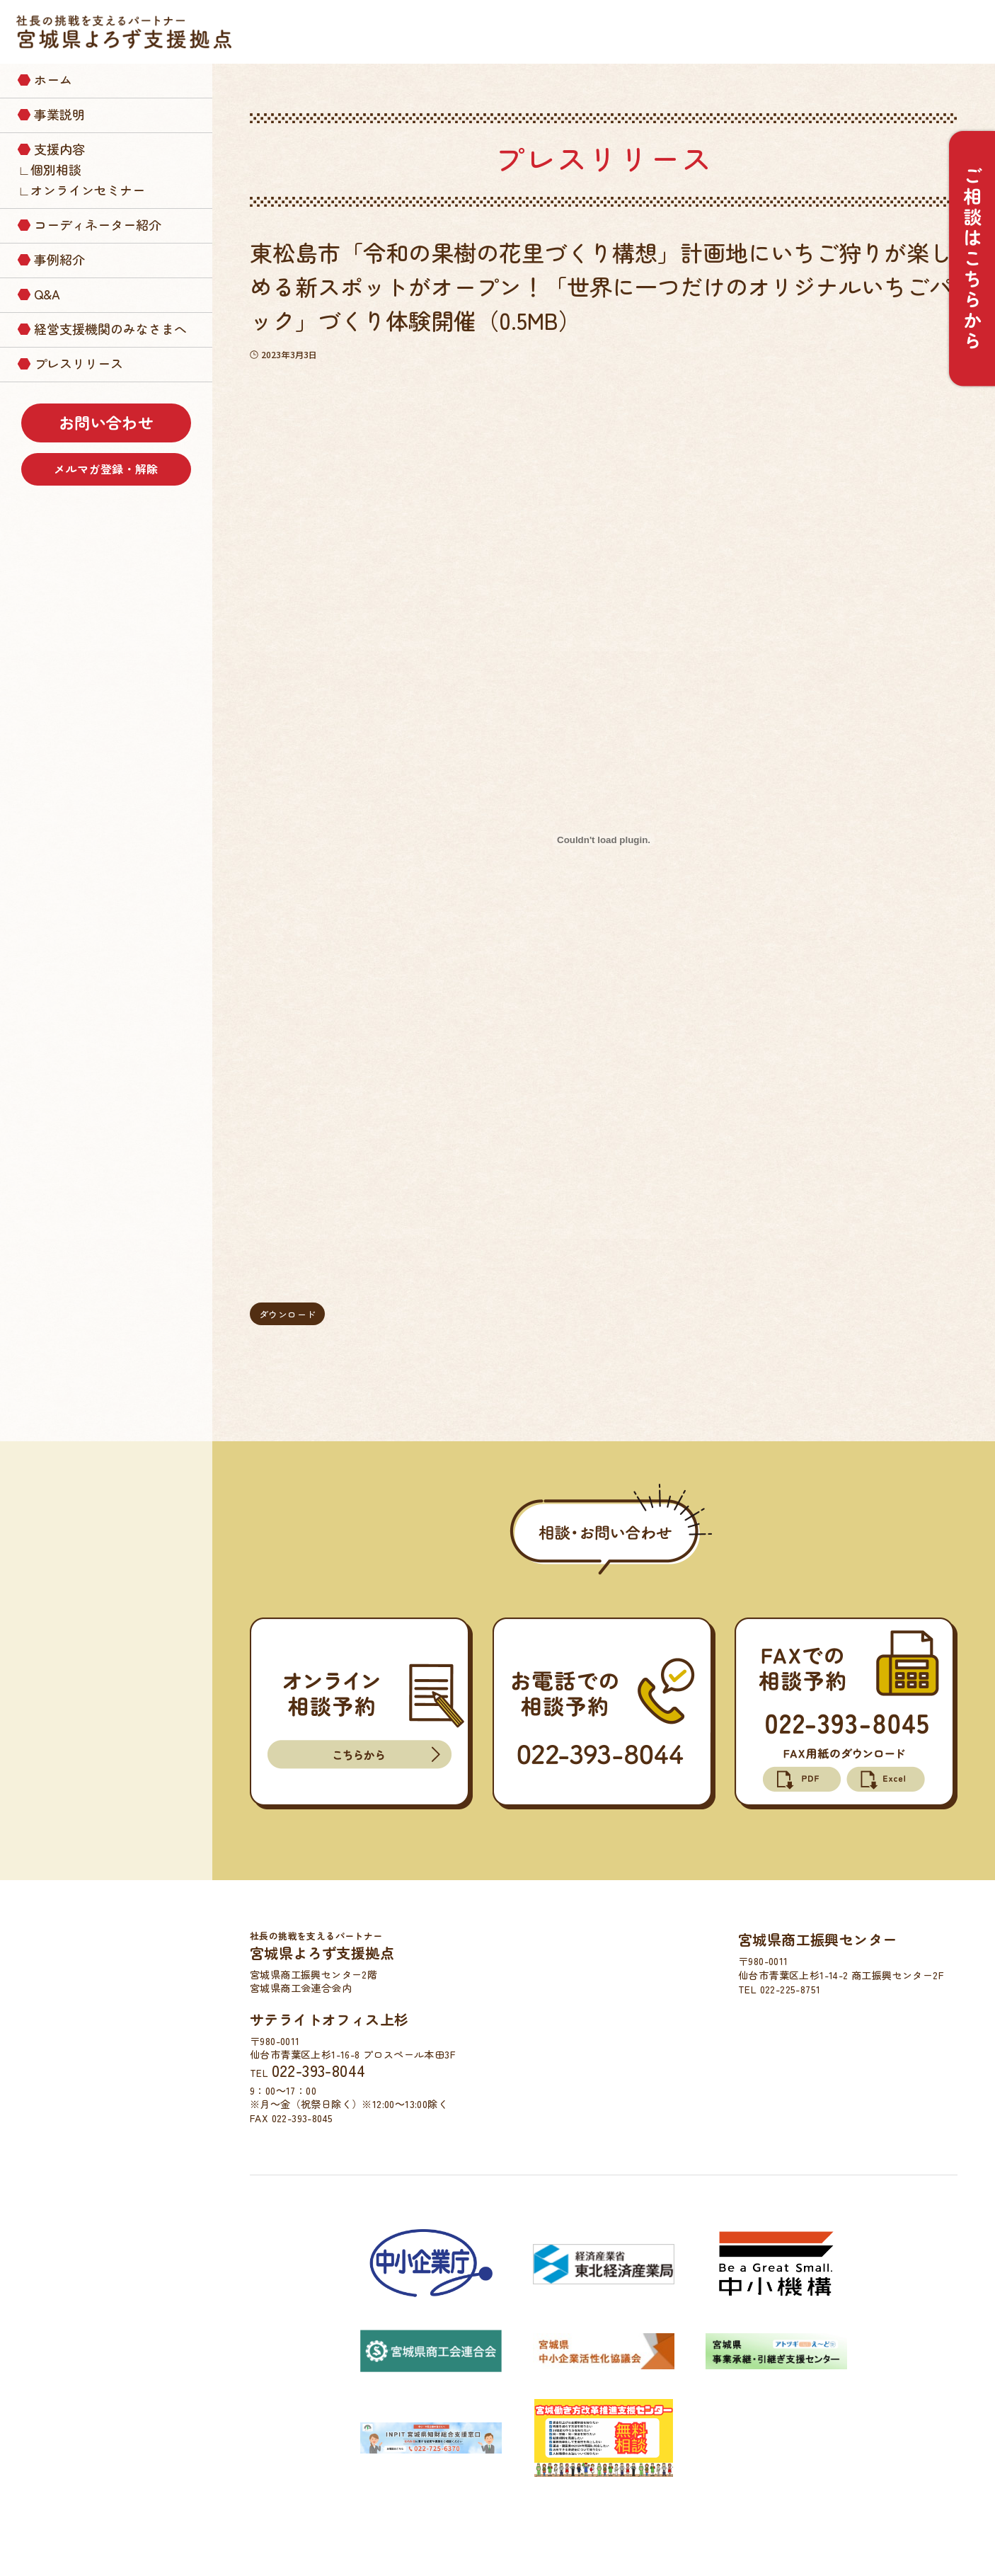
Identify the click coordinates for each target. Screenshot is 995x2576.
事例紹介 (59, 259)
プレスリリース (78, 363)
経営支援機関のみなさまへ (110, 328)
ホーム (53, 79)
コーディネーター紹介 (97, 224)
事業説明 (59, 113)
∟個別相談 (49, 169)
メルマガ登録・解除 (106, 468)
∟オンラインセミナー (81, 189)
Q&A (47, 293)
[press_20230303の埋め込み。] (603, 840)
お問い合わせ (106, 422)
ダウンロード (287, 1314)
